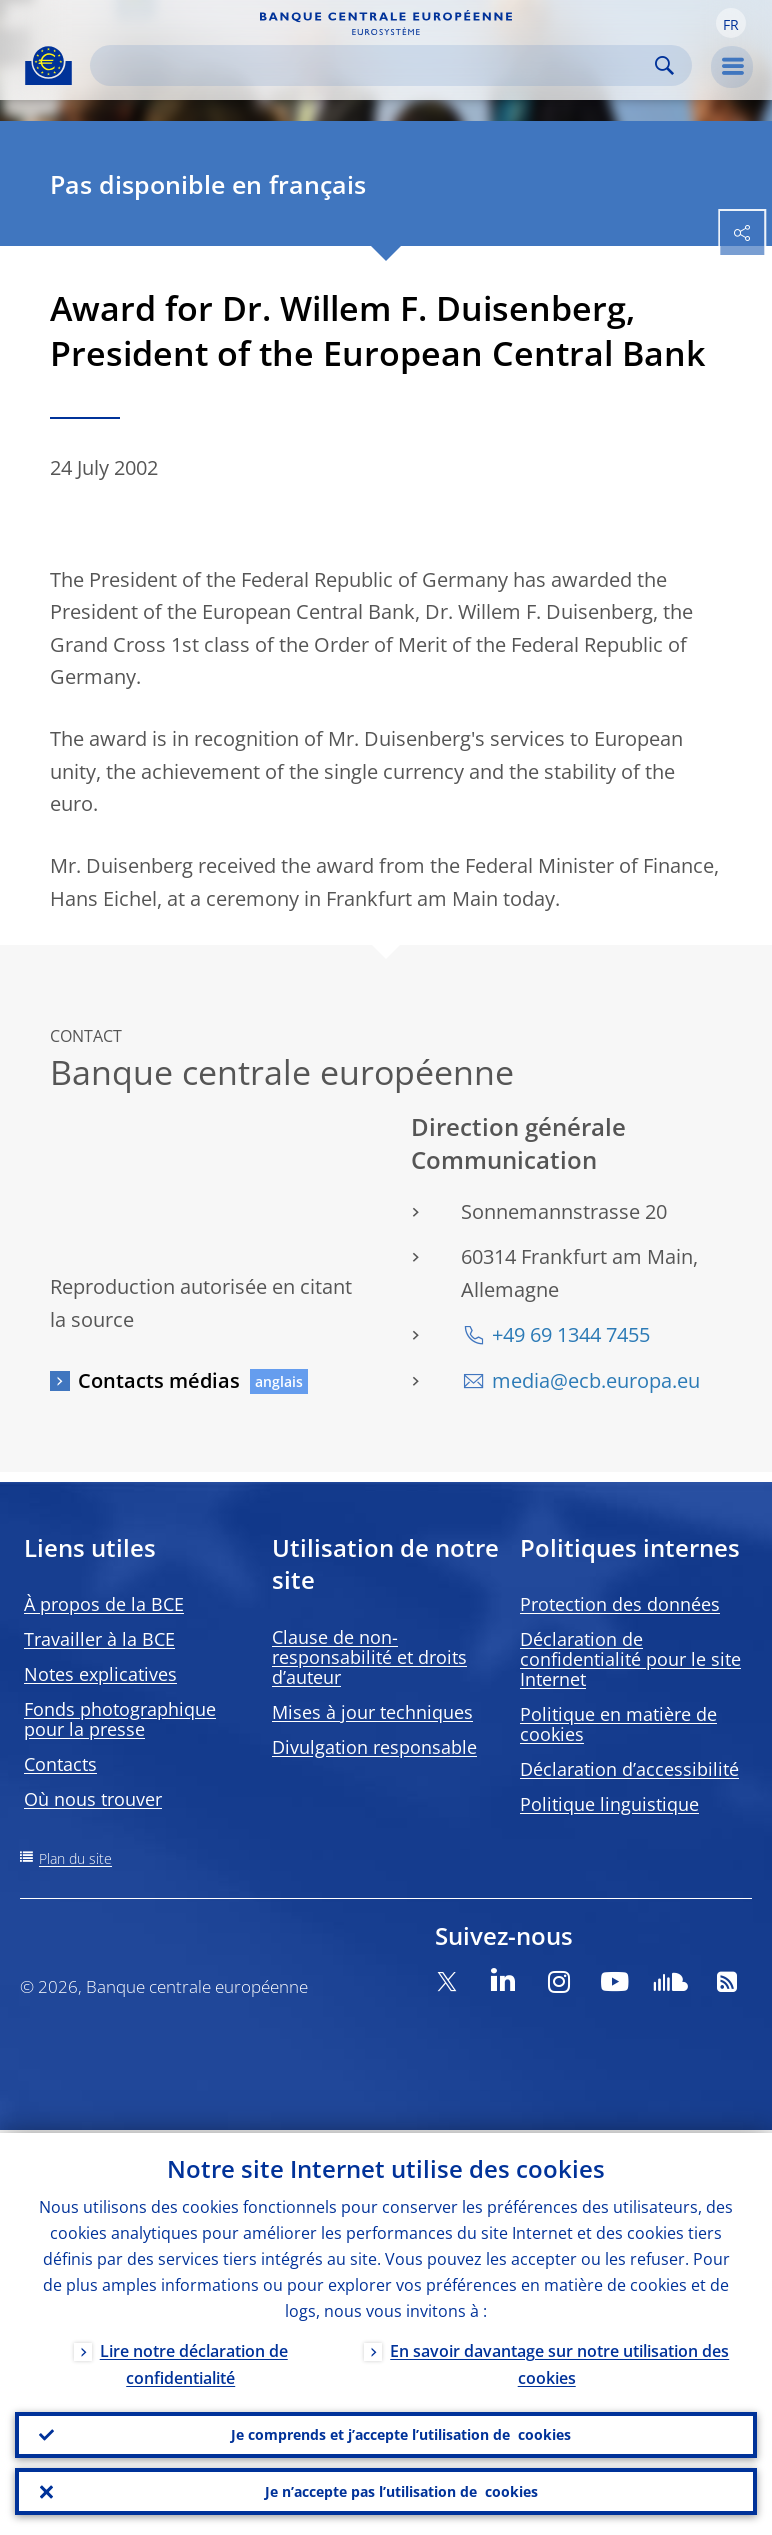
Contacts (60, 1764)
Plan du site (75, 1858)
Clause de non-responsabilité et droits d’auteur (369, 1657)
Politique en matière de (618, 1724)
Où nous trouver (93, 1799)
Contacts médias (159, 1380)
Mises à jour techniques (372, 1712)
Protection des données (620, 1604)
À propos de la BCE (104, 1604)
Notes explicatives (100, 1674)
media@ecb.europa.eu (596, 1380)
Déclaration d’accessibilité (629, 1769)
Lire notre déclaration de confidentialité (194, 2361)
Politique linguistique (609, 1804)
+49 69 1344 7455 (571, 1334)
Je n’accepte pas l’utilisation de (401, 2491)
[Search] (375, 65)
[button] (731, 23)
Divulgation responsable (374, 1747)
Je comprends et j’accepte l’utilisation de (401, 2433)
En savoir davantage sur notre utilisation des (559, 2361)
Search (664, 65)
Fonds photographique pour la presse (120, 1719)
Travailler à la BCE (99, 1639)
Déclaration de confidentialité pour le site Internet (630, 1659)
